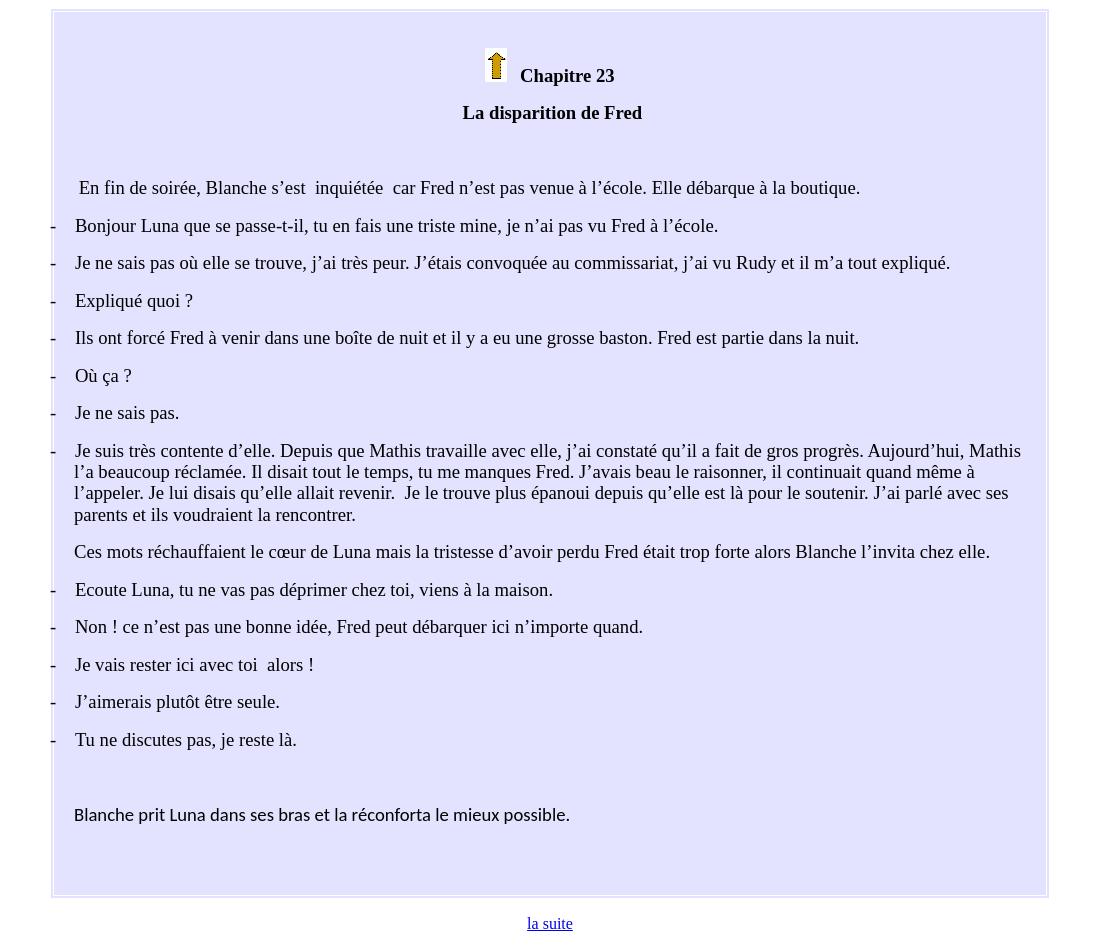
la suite (550, 923)
